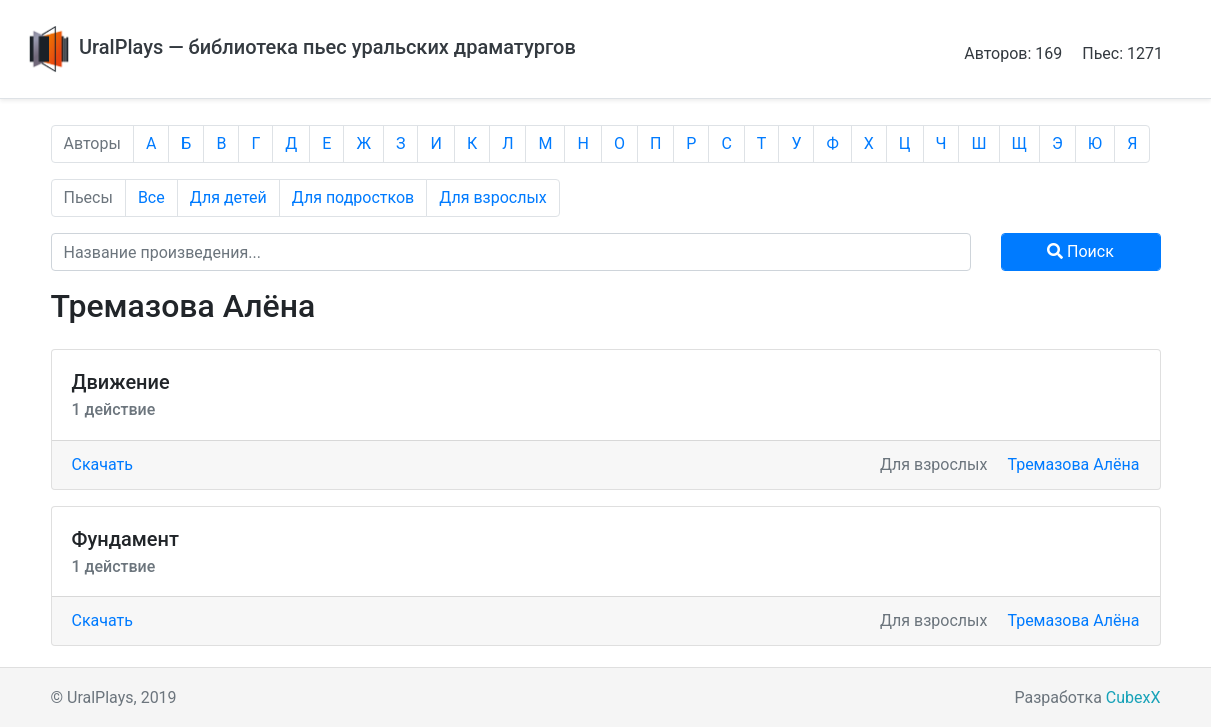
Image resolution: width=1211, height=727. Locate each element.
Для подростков (353, 197)
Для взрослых (493, 197)
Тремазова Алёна (1073, 464)
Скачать (102, 464)
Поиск (1080, 251)
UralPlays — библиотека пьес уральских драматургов (300, 47)
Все (151, 197)
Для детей (228, 197)
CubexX (1133, 697)
